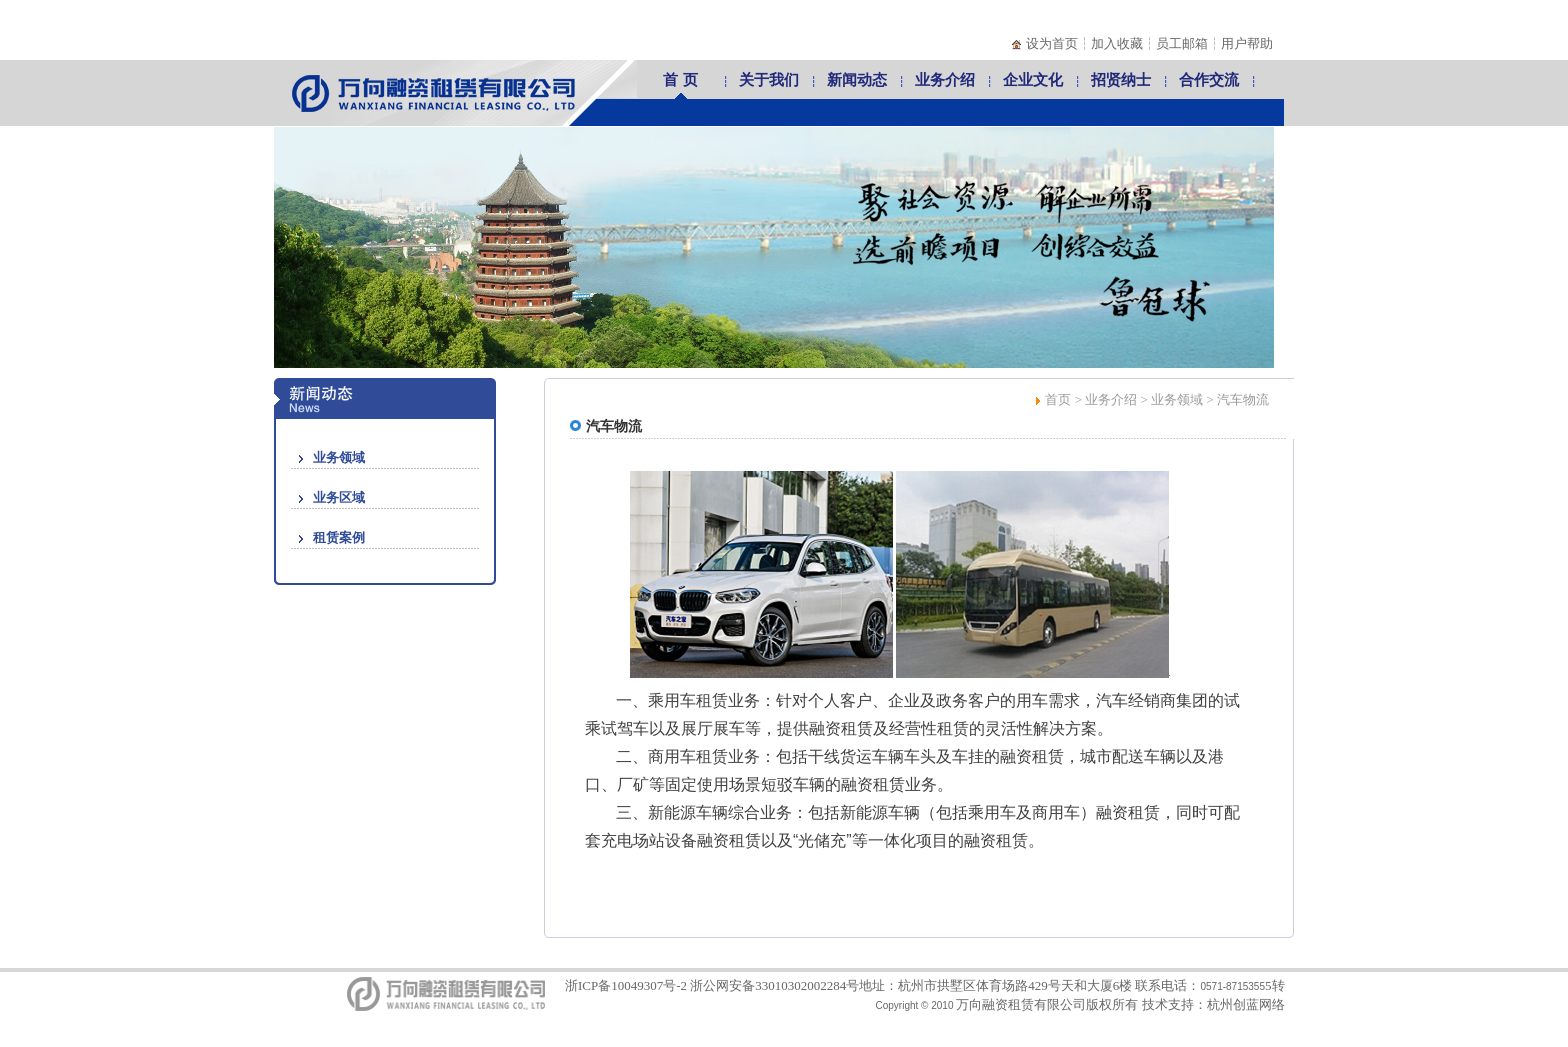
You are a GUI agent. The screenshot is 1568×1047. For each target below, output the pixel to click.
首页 (1058, 399)
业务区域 (339, 497)
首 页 (680, 79)
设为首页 (1052, 43)
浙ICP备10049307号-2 (626, 985)
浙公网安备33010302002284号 (774, 985)
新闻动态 (857, 79)
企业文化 (1033, 79)
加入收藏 (1117, 43)
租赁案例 (339, 537)
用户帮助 (1247, 43)
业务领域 (339, 457)
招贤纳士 (1121, 79)
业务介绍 (945, 79)
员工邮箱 (1182, 43)
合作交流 (1209, 79)
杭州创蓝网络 (1246, 1004)
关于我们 (769, 79)
